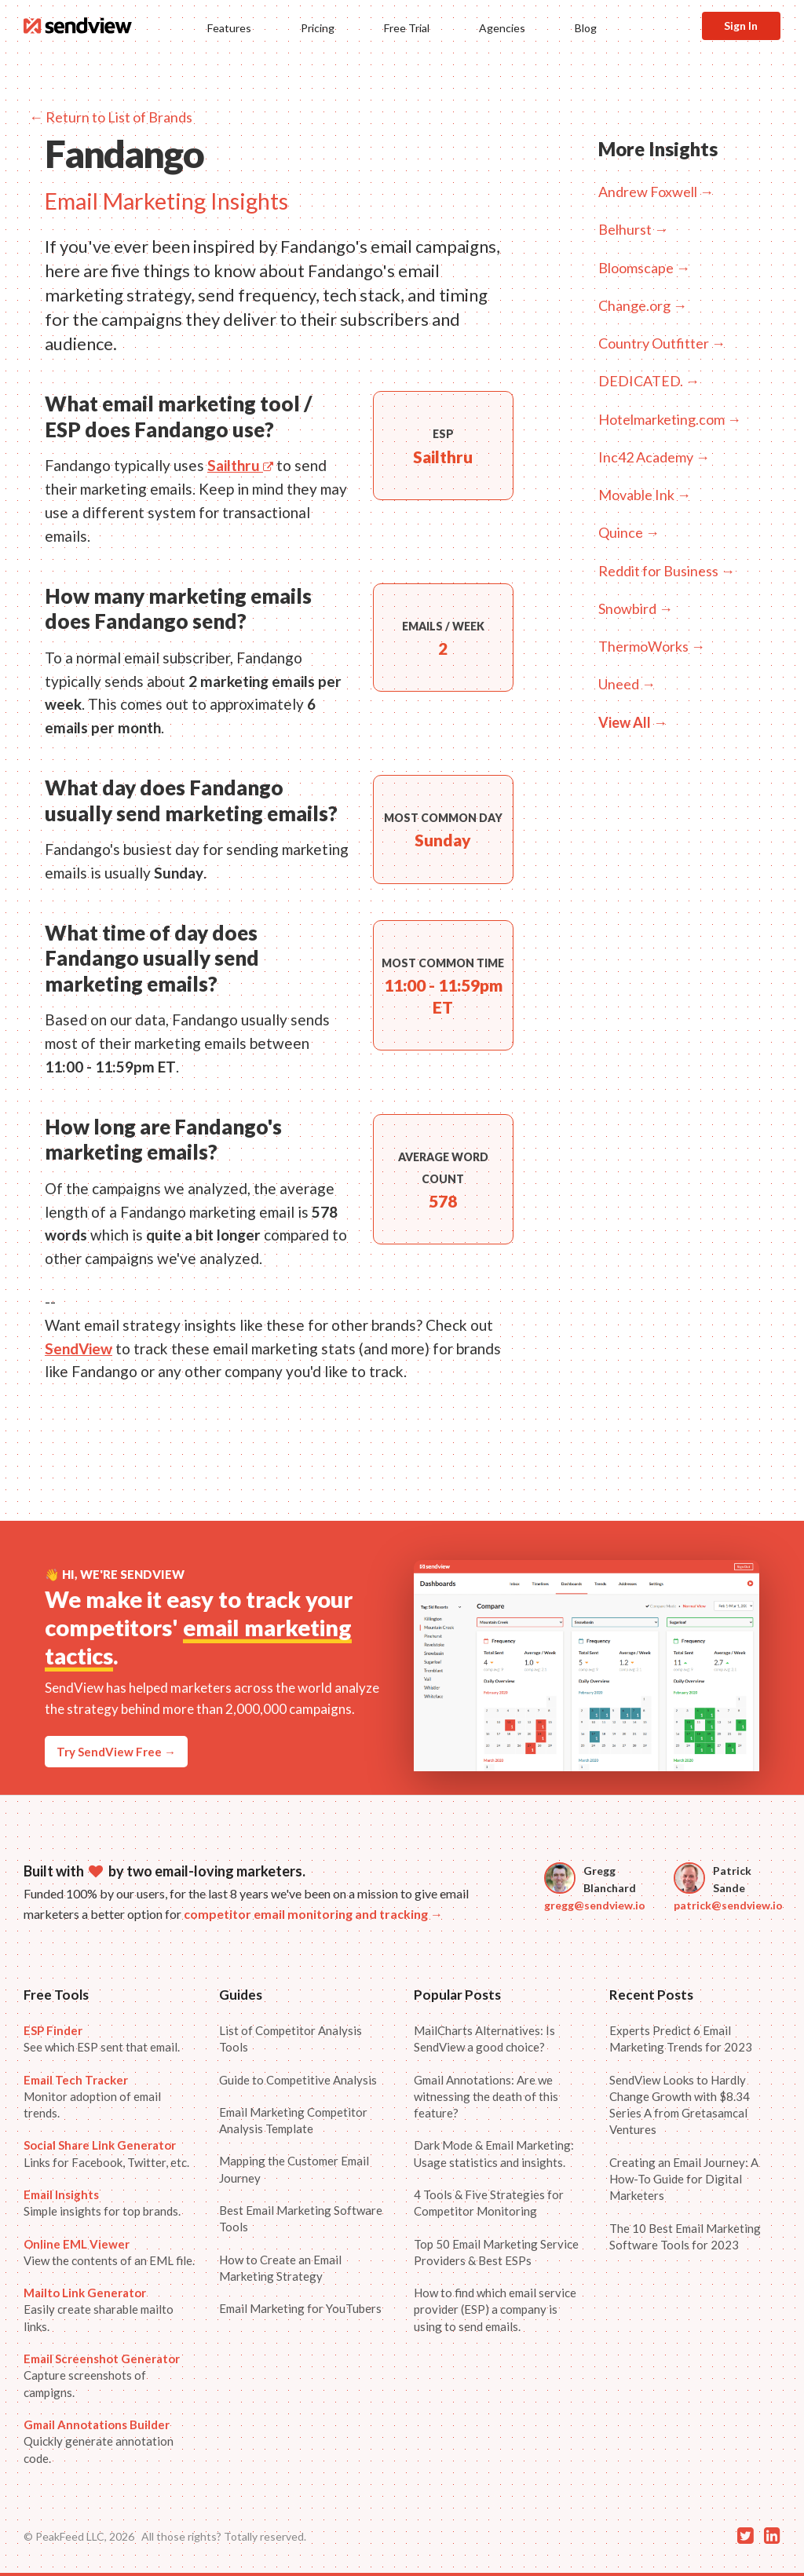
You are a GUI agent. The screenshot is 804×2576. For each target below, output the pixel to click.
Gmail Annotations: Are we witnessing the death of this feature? (486, 2097)
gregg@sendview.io (594, 1905)
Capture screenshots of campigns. (102, 2375)
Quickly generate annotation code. (99, 2441)
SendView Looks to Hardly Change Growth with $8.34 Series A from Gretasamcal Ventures (679, 2105)
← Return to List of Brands (110, 117)
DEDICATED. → (649, 380)
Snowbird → (635, 608)
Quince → (629, 532)
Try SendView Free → (116, 1752)
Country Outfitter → (661, 343)
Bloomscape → (644, 267)
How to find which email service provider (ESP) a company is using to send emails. (495, 2309)
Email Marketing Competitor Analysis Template (293, 2120)
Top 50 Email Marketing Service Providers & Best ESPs (496, 2252)
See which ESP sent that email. (102, 2038)
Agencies (502, 28)
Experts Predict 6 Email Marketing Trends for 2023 (680, 2038)
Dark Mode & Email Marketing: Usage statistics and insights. (494, 2153)
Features (229, 28)
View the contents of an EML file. (109, 2252)
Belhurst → (633, 229)
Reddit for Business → (666, 570)
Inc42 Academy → (654, 457)
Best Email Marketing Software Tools (300, 2218)
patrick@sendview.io (728, 1905)
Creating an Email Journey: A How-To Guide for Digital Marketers (683, 2179)
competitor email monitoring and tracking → (313, 1913)
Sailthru (240, 465)
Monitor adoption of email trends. (92, 2097)
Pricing (317, 28)
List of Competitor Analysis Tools (290, 2038)
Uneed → (627, 683)
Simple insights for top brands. (102, 2202)
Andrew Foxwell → (656, 191)
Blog (586, 28)
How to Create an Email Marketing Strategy (280, 2268)
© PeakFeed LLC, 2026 (79, 2536)
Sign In (741, 25)
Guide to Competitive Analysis (298, 2080)
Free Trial (406, 28)
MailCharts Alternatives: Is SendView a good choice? (484, 2038)
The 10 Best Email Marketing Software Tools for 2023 (685, 2236)
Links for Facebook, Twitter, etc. (106, 2153)
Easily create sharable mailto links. (99, 2309)
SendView (78, 1348)
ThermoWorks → (651, 646)
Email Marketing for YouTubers (300, 2308)
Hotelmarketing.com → (669, 419)
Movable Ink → (644, 494)
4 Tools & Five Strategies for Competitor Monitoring (489, 2202)
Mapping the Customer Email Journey (294, 2169)
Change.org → (642, 305)
